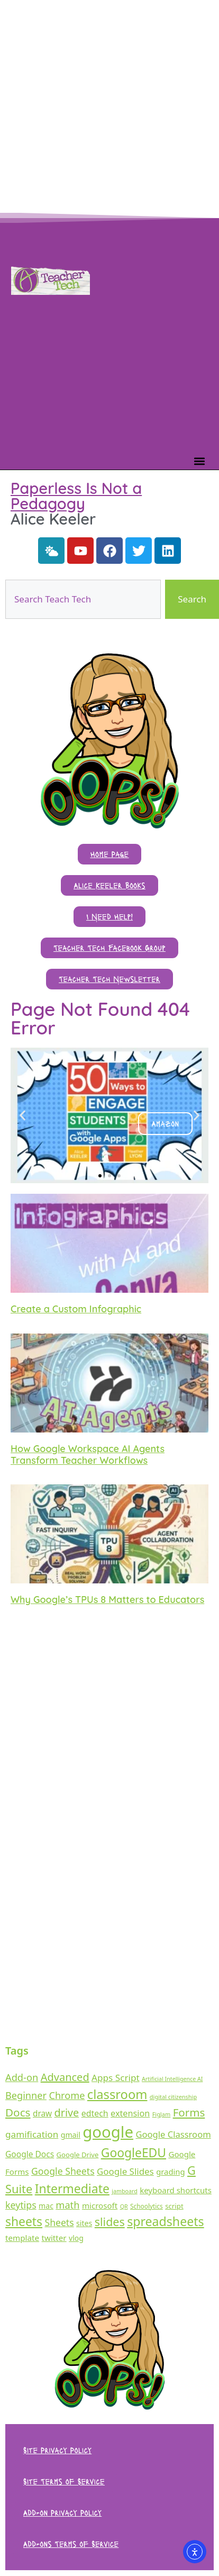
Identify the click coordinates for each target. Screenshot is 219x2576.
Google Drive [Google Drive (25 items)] (78, 2154)
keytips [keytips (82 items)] (20, 2205)
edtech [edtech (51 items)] (94, 2113)
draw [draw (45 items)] (42, 2113)
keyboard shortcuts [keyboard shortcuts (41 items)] (176, 2190)
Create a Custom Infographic (76, 1309)
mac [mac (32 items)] (46, 2206)
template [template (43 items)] (22, 2237)
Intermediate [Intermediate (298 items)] (72, 2188)
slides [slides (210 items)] (110, 2221)
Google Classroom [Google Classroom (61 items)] (173, 2134)
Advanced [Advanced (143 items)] (65, 2077)
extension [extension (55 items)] (130, 2113)
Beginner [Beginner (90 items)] (26, 2095)
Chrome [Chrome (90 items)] (67, 2095)
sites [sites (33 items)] (84, 2223)
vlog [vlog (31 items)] (76, 2238)
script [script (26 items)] (174, 2206)
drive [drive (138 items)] (66, 2112)
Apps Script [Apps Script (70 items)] (116, 2077)
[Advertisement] (99, 104)
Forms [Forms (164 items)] (189, 2112)
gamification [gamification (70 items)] (31, 2134)
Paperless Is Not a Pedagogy (76, 496)
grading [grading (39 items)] (170, 2171)
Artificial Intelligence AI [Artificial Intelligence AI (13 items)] (172, 2079)
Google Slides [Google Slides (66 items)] (125, 2171)
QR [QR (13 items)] (124, 2206)
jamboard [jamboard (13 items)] (124, 2191)
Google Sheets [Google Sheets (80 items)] (63, 2171)
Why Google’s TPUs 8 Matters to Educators (107, 1599)
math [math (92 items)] (67, 2205)
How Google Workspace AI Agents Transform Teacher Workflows (88, 1454)
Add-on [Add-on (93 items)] (21, 2077)
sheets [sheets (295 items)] (23, 2221)
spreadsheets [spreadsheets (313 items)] (165, 2221)
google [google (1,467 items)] (108, 2131)
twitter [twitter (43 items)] (54, 2237)
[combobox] (83, 599)
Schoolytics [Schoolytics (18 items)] (146, 2206)
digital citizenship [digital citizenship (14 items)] (173, 2097)
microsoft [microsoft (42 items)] (99, 2205)
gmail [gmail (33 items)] (70, 2135)
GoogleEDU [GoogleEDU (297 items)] (133, 2153)
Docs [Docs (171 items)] (18, 2112)
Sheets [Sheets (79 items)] (59, 2222)
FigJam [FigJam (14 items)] (161, 2114)
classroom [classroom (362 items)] (117, 2094)
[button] (199, 461)
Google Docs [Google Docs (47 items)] (29, 2154)
